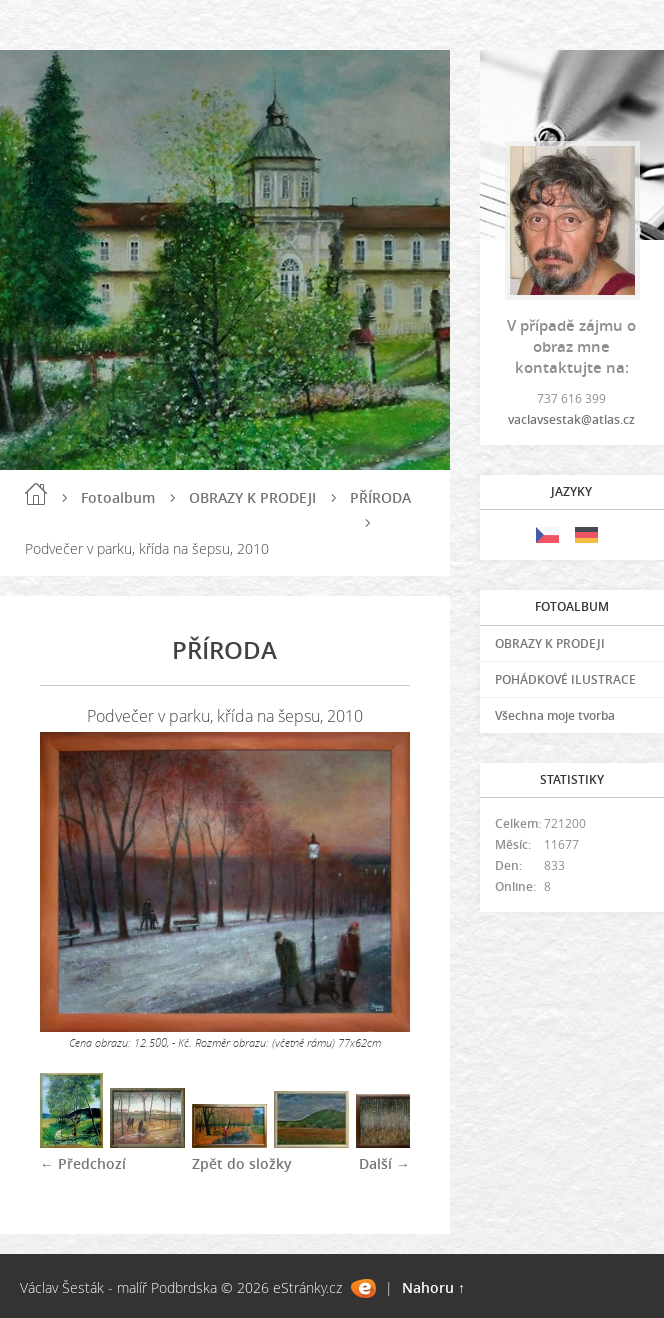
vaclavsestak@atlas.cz (571, 419)
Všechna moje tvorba (555, 715)
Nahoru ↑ (433, 1287)
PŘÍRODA (380, 497)
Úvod (36, 494)
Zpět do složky (242, 1163)
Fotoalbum (118, 497)
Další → (384, 1163)
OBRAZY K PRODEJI (252, 497)
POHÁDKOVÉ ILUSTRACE (565, 679)
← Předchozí (83, 1163)
